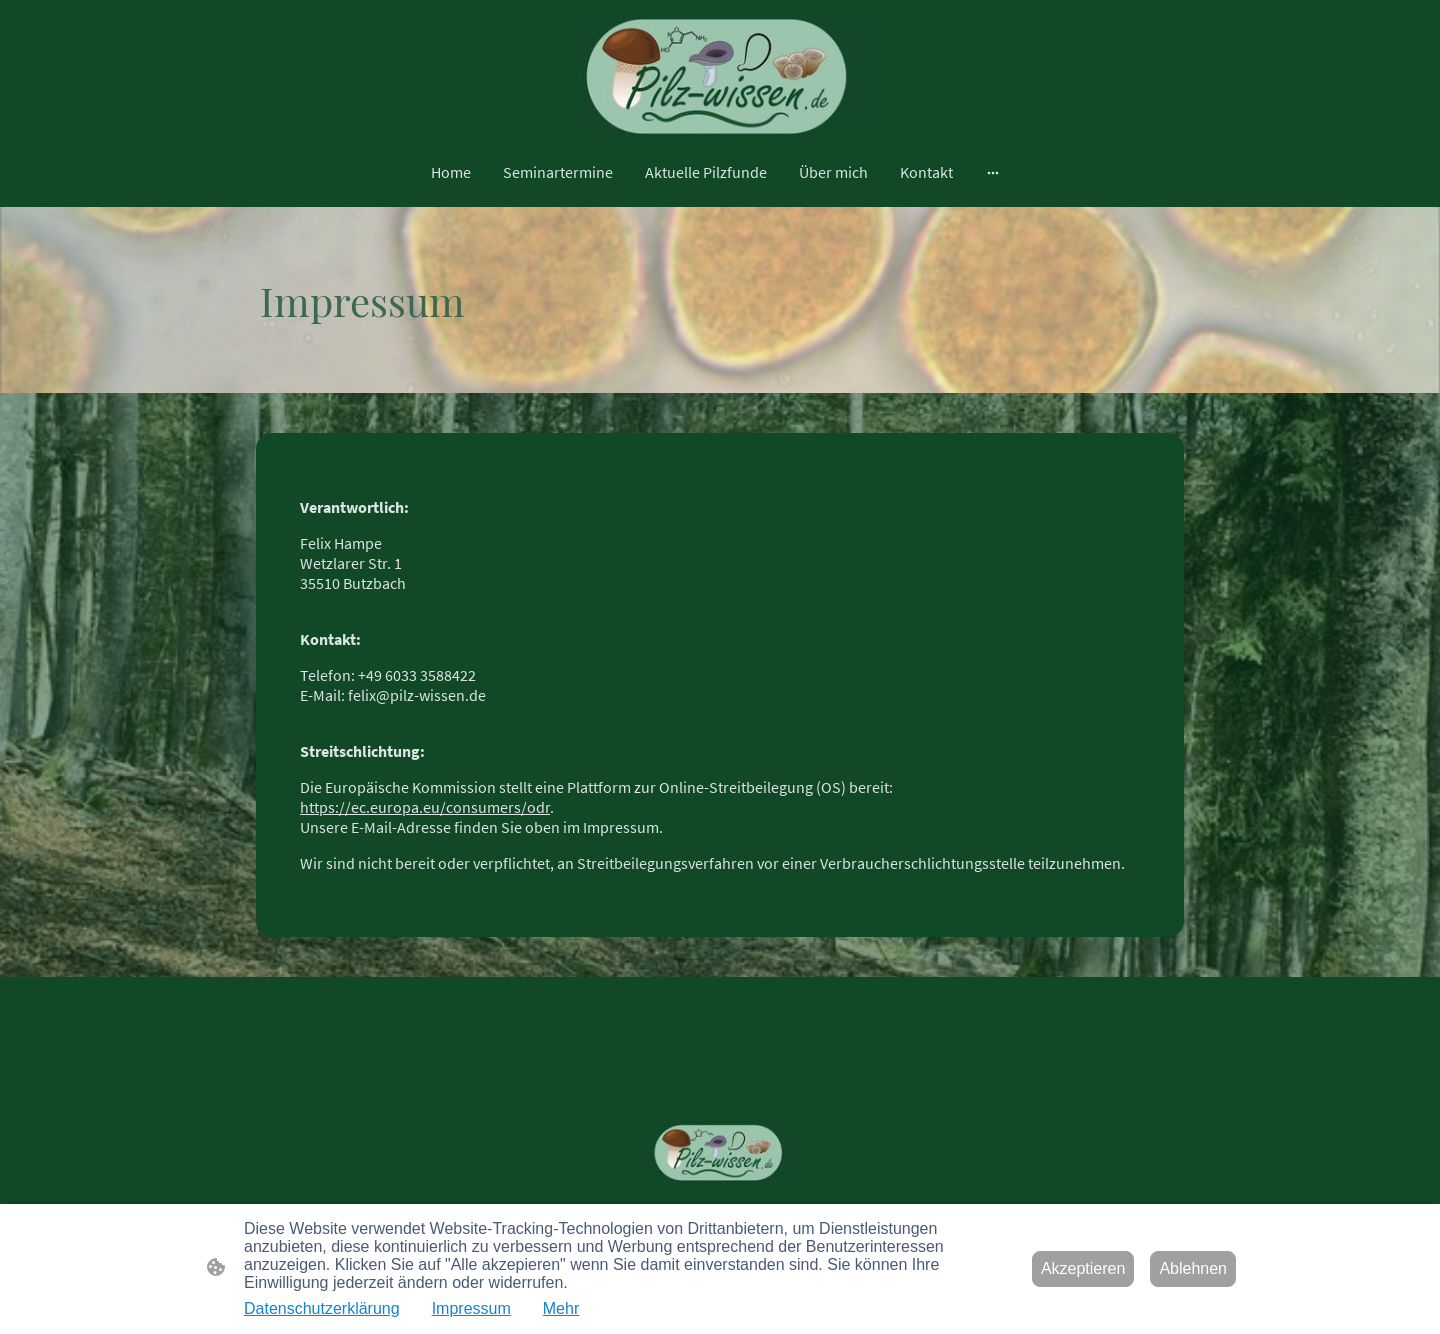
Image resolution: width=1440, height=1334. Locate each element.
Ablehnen (1193, 1268)
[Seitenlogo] (720, 76)
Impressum (471, 1308)
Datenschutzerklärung (322, 1308)
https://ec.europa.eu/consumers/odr (425, 807)
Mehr (561, 1308)
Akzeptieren (1083, 1268)
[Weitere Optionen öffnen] (993, 172)
